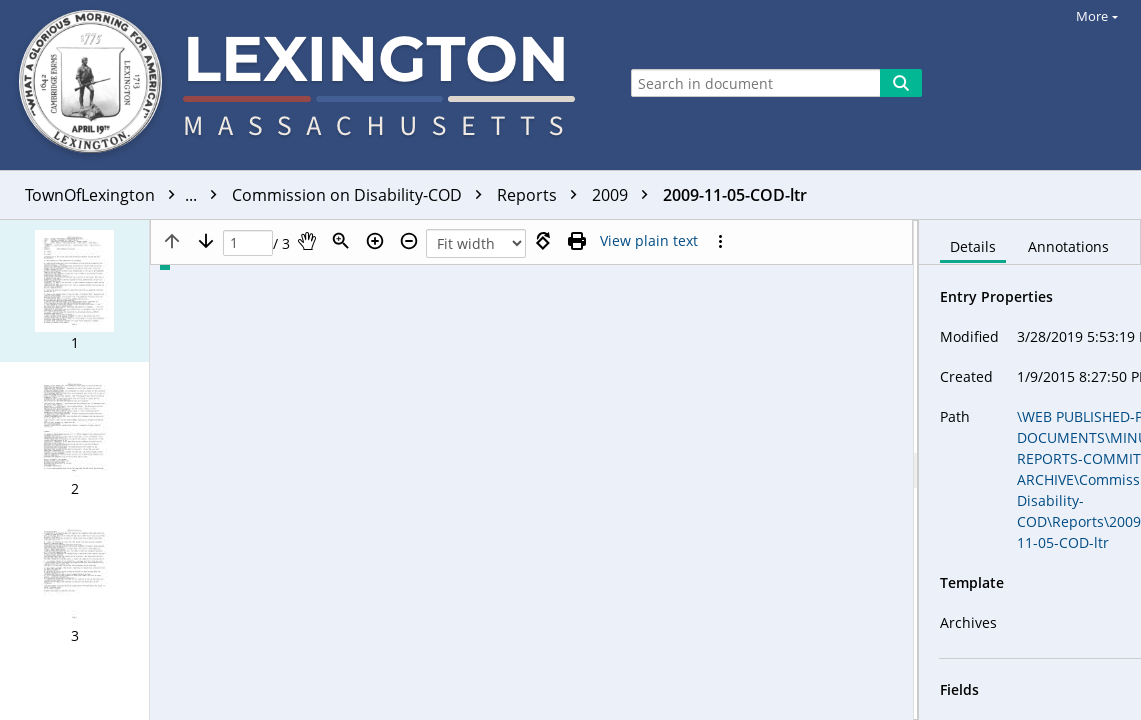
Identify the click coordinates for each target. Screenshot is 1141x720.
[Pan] (307, 241)
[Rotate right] (543, 241)
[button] (74, 291)
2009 (625, 195)
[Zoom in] (375, 241)
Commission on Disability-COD (362, 195)
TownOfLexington (126, 195)
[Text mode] (649, 241)
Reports (542, 195)
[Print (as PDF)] (577, 241)
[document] (1030, 470)
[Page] (248, 243)
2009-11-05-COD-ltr (735, 195)
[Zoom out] (409, 241)
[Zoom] (341, 241)
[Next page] (206, 241)
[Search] (901, 83)
